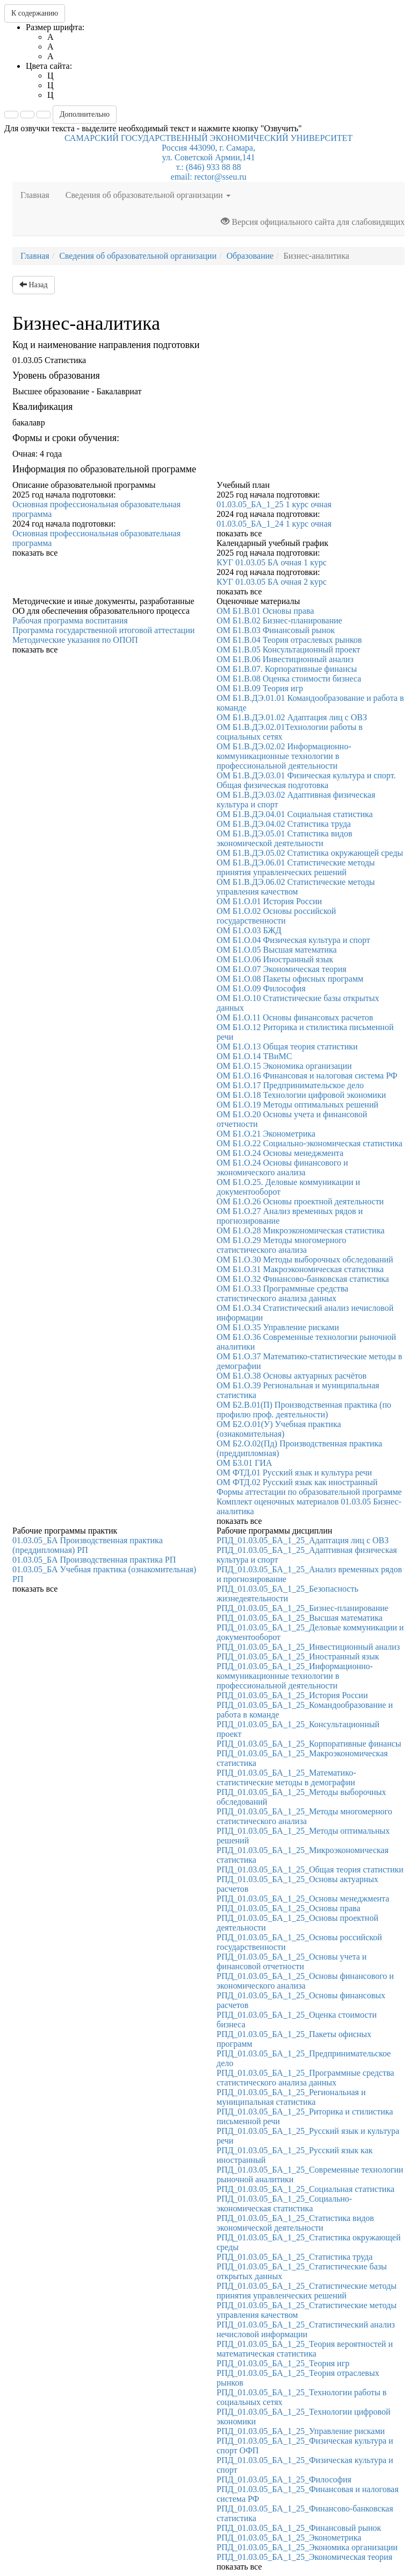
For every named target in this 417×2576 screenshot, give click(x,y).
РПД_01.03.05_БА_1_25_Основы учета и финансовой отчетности (291, 1961)
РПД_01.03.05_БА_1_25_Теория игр (283, 2363)
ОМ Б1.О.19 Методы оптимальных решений (297, 1104)
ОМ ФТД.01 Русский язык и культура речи (294, 1472)
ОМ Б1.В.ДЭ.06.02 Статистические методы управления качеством (296, 886)
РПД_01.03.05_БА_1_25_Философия (284, 2479)
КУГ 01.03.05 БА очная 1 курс (272, 562)
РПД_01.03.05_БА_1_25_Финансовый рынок (299, 2527)
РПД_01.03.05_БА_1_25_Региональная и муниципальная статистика (291, 2097)
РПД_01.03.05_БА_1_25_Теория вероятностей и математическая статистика (305, 2348)
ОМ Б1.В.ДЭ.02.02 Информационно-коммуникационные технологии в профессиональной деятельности (284, 756)
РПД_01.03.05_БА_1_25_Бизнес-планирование (303, 1608)
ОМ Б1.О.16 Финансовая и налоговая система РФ (307, 1075)
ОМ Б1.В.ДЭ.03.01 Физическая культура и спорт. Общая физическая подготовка (306, 780)
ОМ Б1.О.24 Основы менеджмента (280, 1153)
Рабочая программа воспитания (70, 620)
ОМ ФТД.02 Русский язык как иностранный (297, 1482)
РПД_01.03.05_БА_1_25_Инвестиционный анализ (308, 1646)
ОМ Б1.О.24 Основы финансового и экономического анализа (282, 1167)
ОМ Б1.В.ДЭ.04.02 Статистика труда (284, 823)
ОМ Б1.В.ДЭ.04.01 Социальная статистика (295, 814)
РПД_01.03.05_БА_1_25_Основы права (289, 1908)
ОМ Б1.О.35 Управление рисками (278, 1327)
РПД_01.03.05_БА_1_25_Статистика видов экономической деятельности (295, 2222)
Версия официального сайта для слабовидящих (313, 221)
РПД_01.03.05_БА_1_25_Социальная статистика (305, 2189)
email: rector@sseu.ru (209, 176)
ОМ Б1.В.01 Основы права (265, 610)
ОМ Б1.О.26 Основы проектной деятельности (300, 1201)
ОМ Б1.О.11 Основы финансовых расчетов (295, 1017)
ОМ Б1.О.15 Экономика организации (284, 1065)
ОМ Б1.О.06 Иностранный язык (275, 959)
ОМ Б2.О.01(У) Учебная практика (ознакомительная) (279, 1429)
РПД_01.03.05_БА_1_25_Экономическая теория (304, 2556)
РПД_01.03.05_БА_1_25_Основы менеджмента (303, 1898)
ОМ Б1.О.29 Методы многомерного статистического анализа (281, 1245)
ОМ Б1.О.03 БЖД (249, 930)
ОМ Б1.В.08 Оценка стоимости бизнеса (289, 678)
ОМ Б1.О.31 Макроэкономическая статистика (300, 1269)
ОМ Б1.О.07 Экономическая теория (282, 969)
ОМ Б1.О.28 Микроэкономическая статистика (301, 1230)
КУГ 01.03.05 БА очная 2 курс (272, 581)
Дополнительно (85, 114)
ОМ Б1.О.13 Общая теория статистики (287, 1046)
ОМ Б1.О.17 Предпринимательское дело (290, 1085)
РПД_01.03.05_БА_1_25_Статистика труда (294, 2256)
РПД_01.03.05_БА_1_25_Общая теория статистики (310, 1869)
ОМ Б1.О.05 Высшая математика (277, 949)
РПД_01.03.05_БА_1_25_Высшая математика (300, 1617)
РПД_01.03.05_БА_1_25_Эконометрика (289, 2537)
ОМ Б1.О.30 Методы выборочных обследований (305, 1259)
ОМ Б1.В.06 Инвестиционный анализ (285, 659)
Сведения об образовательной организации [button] (148, 195)
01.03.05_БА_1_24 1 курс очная (274, 523)
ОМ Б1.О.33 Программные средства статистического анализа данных (282, 1293)
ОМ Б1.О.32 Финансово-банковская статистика (303, 1278)
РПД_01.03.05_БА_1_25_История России (292, 1695)
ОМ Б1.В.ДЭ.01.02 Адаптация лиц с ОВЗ (292, 717)
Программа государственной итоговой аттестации (103, 630)
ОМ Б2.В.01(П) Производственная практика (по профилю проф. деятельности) (304, 1409)
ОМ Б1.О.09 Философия (261, 988)
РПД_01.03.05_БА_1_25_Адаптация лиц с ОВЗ (303, 1540)
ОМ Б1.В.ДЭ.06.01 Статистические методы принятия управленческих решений (296, 867)
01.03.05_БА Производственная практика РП (94, 1559)
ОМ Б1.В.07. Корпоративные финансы (287, 668)
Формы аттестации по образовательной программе (309, 1491)
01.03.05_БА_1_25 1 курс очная (274, 504)
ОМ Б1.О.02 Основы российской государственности (276, 915)
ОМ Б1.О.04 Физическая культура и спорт (293, 940)
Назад (33, 284)
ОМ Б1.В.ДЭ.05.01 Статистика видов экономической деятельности (285, 838)
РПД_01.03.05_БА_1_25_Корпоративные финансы (309, 1743)
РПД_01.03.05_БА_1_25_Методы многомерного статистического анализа (304, 1816)
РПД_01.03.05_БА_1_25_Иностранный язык (298, 1656)
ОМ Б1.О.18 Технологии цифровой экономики (301, 1094)
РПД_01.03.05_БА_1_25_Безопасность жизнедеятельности (287, 1593)
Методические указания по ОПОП (75, 639)
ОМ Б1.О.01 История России (269, 901)
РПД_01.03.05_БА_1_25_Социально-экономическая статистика (284, 2203)
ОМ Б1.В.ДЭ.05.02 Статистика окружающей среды (310, 852)
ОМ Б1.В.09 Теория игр (260, 688)
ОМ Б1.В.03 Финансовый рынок (276, 630)
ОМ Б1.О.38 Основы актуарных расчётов (291, 1375)
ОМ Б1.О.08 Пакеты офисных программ (290, 978)
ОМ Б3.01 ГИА (244, 1462)
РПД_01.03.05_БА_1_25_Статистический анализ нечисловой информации (306, 2329)
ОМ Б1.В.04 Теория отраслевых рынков (289, 639)
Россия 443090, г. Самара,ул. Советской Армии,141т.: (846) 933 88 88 (208, 157)
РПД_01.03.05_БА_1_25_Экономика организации (307, 2547)
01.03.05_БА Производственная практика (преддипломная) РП (87, 1545)
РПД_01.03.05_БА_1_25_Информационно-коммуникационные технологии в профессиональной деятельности (295, 1676)
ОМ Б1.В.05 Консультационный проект (288, 649)
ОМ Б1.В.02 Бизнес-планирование (279, 620)
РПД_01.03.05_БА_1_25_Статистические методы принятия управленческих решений (307, 2290)
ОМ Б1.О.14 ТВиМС (254, 1056)
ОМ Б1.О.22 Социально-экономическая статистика (309, 1143)
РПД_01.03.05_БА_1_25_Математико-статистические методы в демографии (286, 1777)
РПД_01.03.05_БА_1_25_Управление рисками (301, 2431)
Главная (38, 194)
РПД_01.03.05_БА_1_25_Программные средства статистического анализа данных (305, 2077)
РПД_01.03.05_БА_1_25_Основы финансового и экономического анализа (305, 1980)
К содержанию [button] (34, 13)
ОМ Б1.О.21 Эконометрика (266, 1133)
